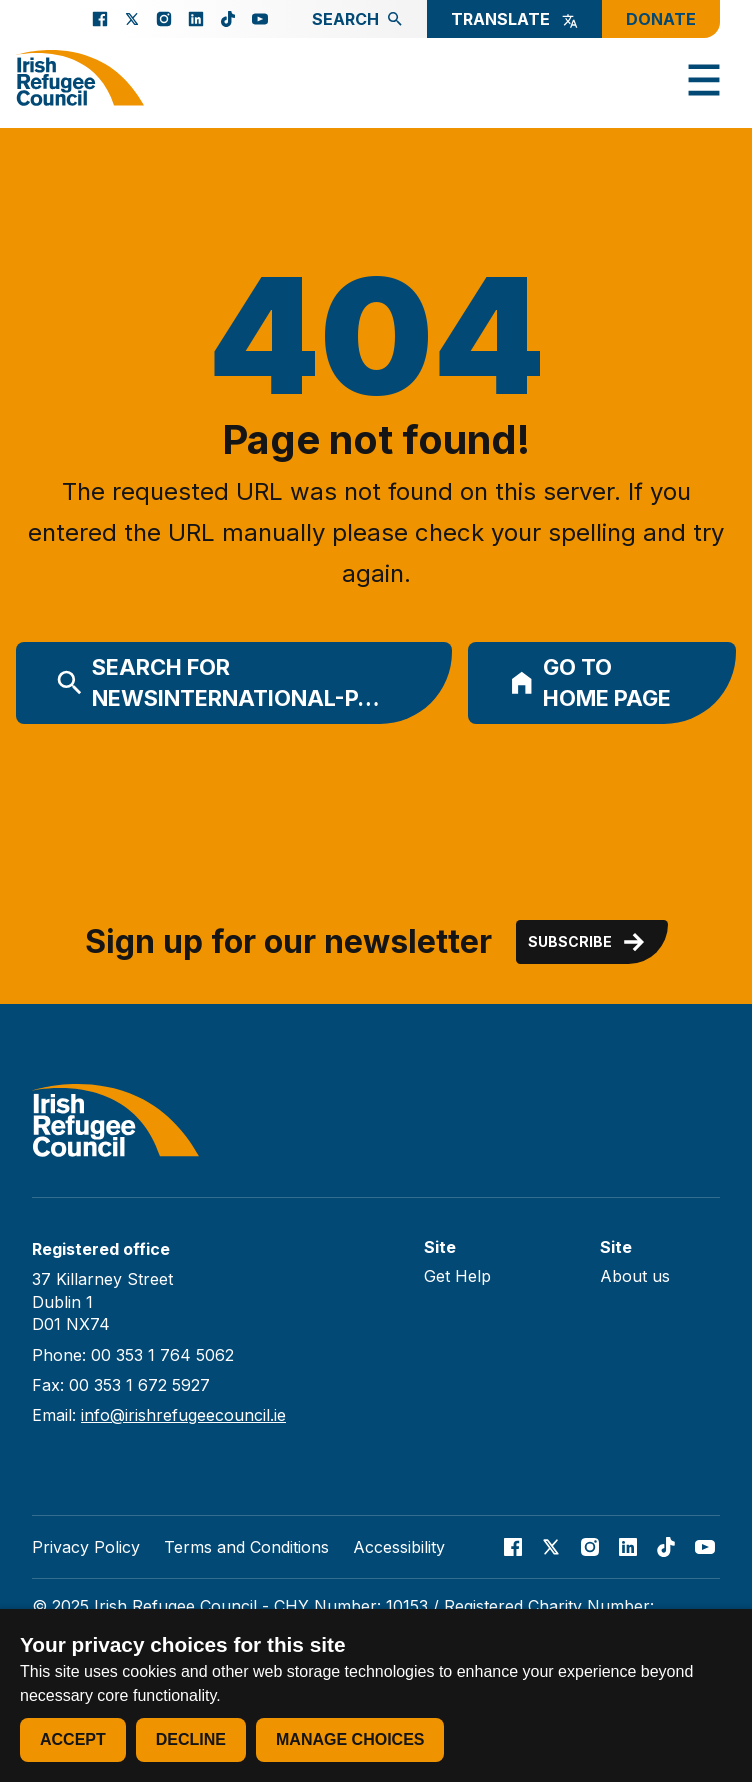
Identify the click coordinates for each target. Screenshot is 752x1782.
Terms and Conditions (246, 1547)
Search (357, 19)
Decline (191, 1739)
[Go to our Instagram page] (164, 19)
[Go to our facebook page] (100, 19)
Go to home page (590, 682)
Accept (73, 1739)
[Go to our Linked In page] (196, 19)
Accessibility (399, 1547)
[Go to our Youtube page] (260, 19)
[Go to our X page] (132, 19)
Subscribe (588, 942)
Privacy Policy (86, 1547)
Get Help (457, 1276)
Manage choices (350, 1739)
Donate (661, 19)
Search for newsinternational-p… (218, 682)
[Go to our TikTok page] (228, 19)
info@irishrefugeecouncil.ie (183, 1415)
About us (635, 1276)
